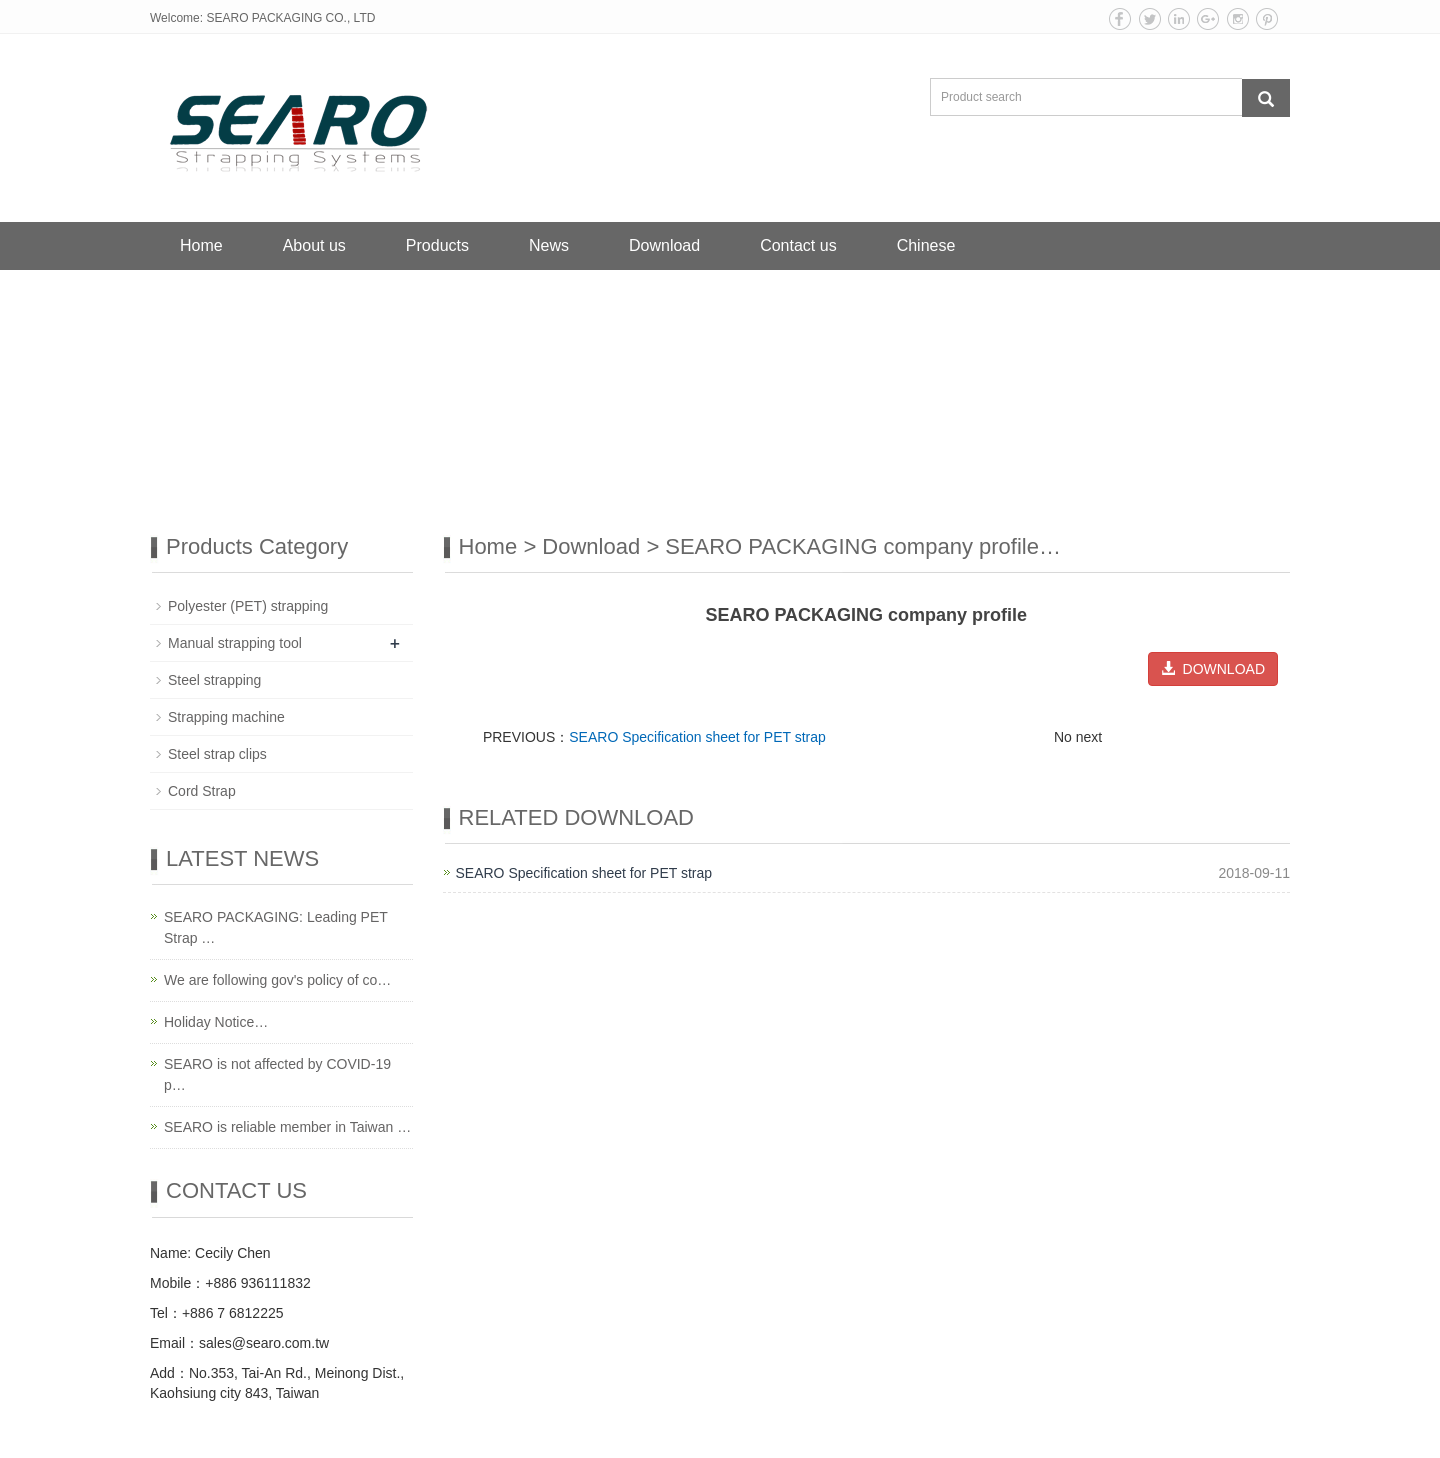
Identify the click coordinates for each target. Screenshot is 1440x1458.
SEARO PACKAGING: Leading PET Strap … (276, 927)
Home (201, 245)
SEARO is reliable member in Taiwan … (287, 1127)
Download (664, 245)
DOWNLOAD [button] (1213, 669)
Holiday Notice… (216, 1022)
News (549, 245)
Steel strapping (214, 680)
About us (314, 245)
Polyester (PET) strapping (248, 606)
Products (437, 245)
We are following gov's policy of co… (277, 980)
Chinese (926, 245)
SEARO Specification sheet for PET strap (697, 737)
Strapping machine (226, 717)
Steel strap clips (217, 754)
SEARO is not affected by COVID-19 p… (277, 1074)
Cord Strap (202, 791)
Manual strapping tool (235, 643)
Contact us (798, 245)
